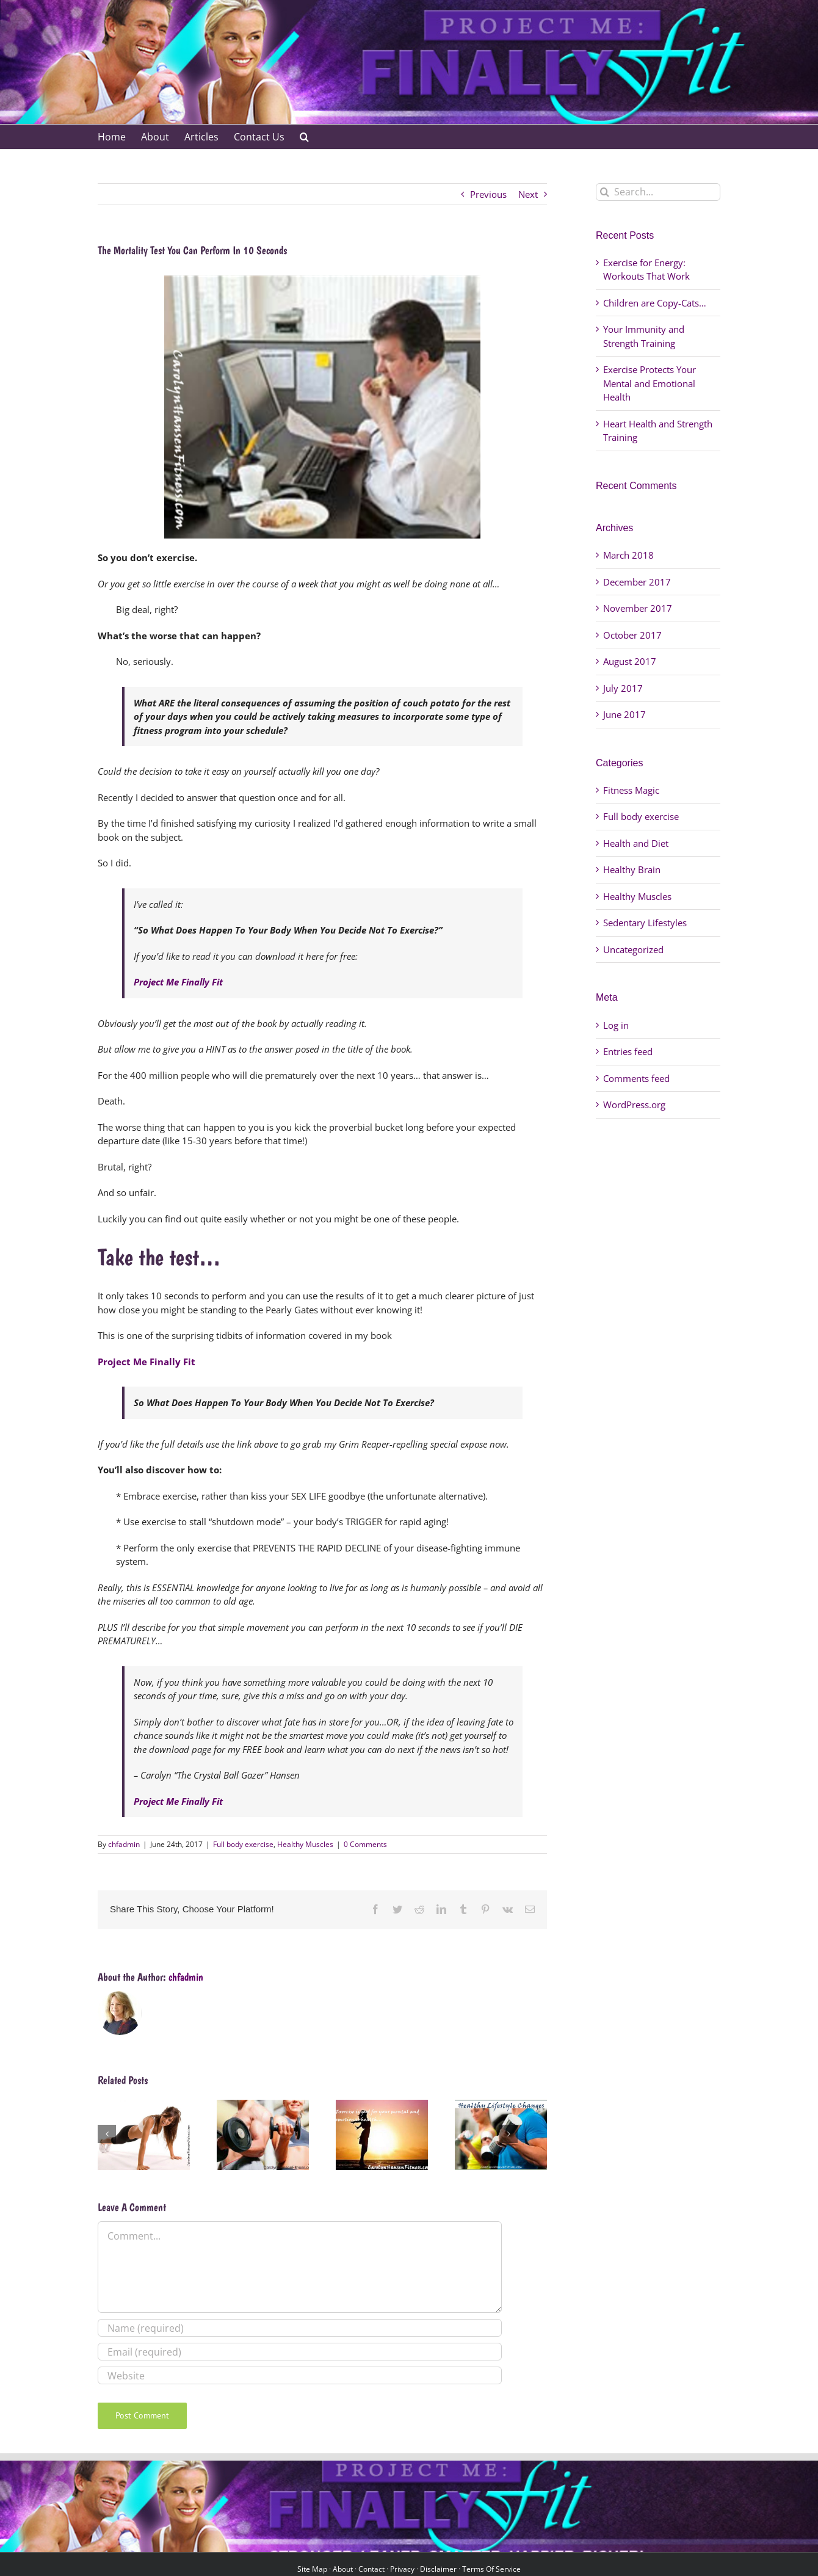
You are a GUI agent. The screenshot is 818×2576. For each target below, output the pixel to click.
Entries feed (628, 1051)
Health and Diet (635, 843)
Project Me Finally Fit (178, 982)
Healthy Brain (632, 869)
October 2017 (632, 635)
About (343, 2569)
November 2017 (637, 608)
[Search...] (658, 192)
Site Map (312, 2569)
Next (528, 194)
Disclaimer (438, 2569)
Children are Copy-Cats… (654, 303)
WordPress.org (634, 1104)
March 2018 (628, 555)
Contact (371, 2569)
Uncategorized (633, 949)
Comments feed (636, 1078)
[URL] (300, 2375)
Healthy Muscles (305, 1844)
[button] (304, 137)
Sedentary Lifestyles (645, 922)
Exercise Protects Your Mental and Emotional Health (649, 383)
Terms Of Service (491, 2569)
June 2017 (624, 714)
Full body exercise (243, 1844)
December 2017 (637, 582)
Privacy (402, 2569)
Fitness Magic (631, 790)
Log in (616, 1025)
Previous (488, 194)
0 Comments (365, 1844)
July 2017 (623, 688)
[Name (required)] (300, 2328)
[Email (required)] (300, 2351)
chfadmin (124, 1844)
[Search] (605, 192)
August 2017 (629, 661)
